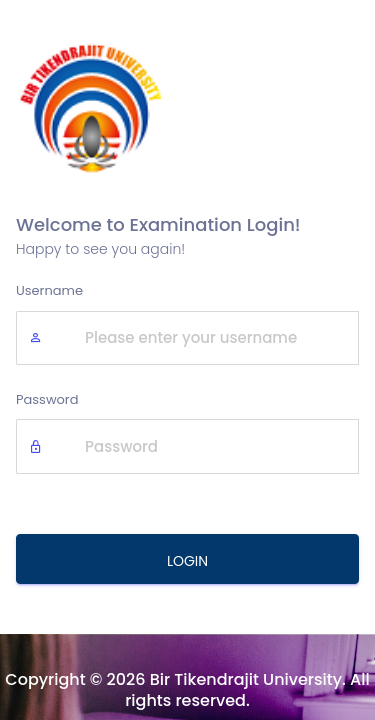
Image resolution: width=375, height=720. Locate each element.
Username (49, 290)
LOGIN (187, 561)
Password (47, 399)
